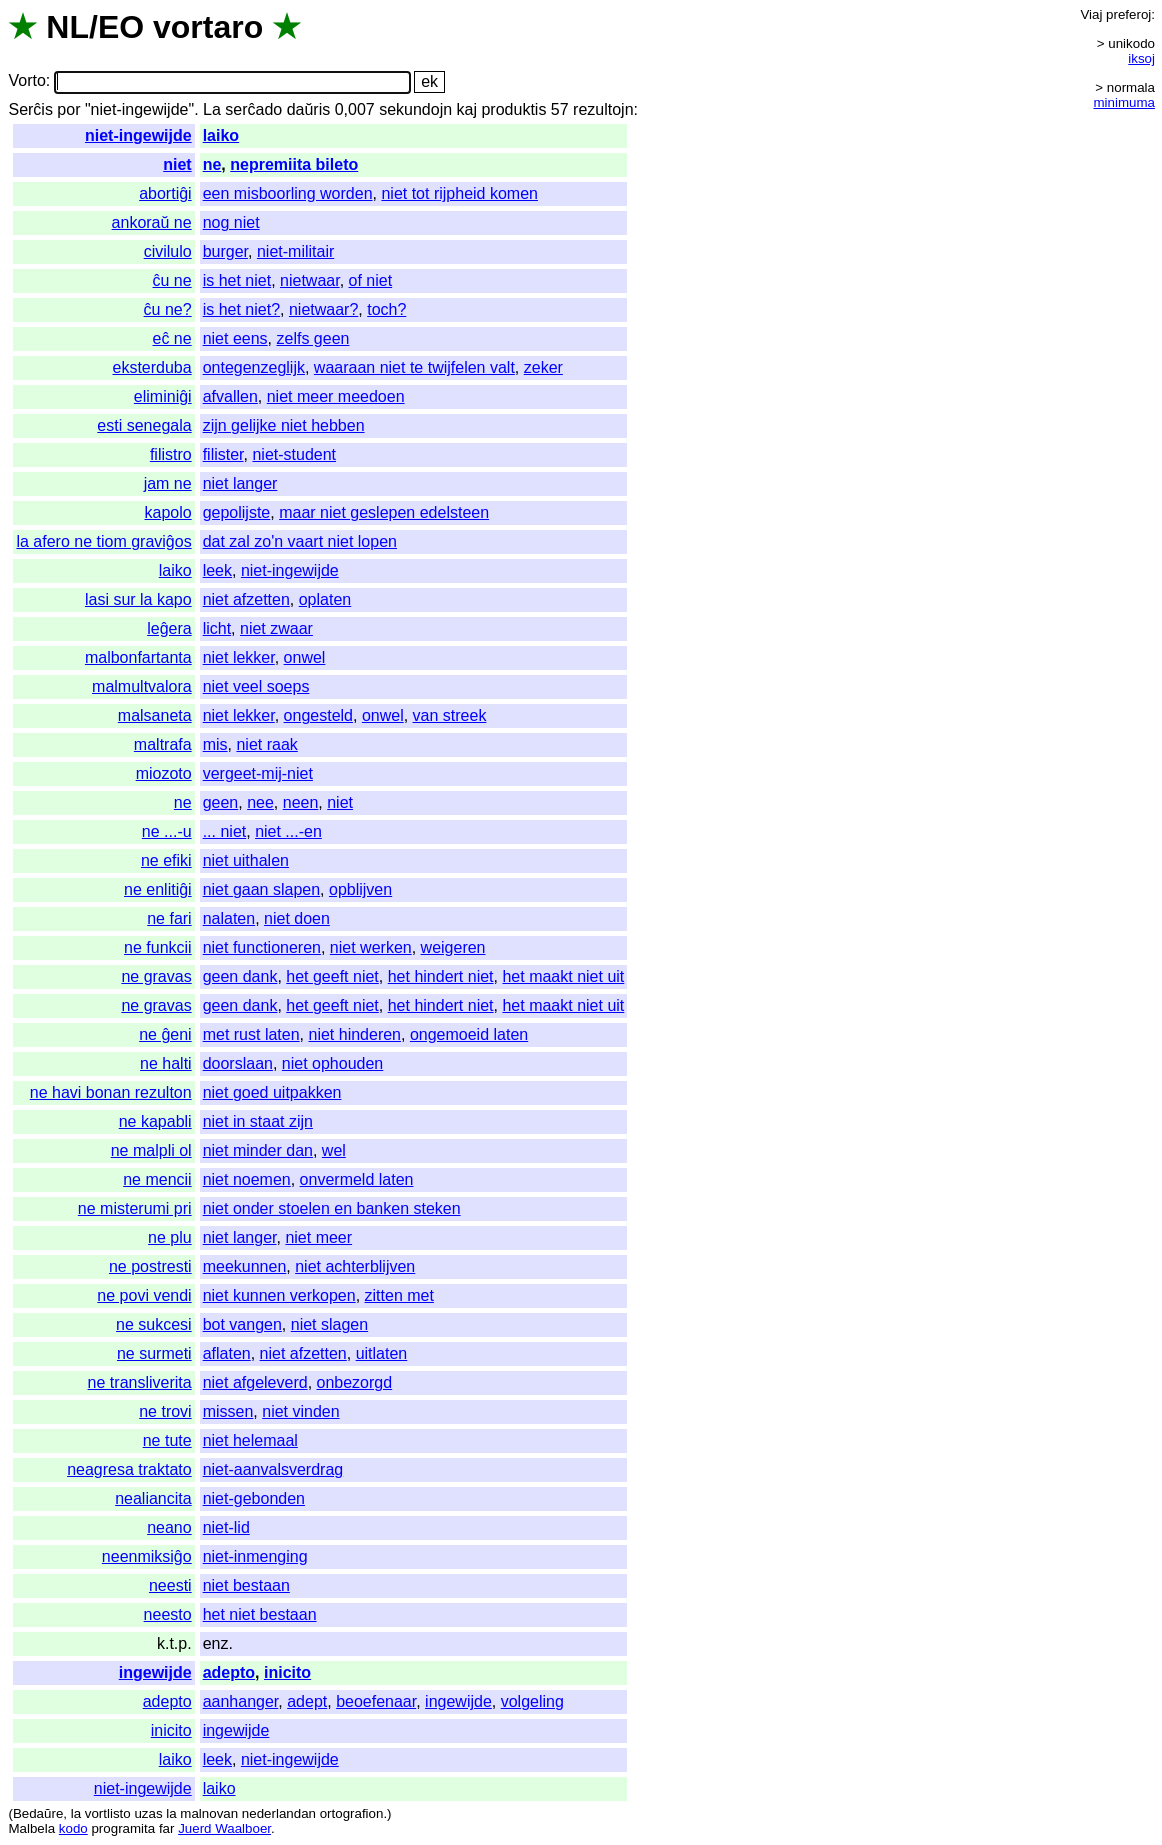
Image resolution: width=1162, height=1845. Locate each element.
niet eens (235, 338)
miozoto (164, 773)
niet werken (371, 947)
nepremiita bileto (294, 164)
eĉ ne (172, 338)
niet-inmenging (255, 1556)
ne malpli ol (151, 1150)
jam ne (168, 483)
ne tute (167, 1440)
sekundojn (415, 109)
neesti (170, 1585)
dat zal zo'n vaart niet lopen (300, 541)
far (167, 1828)
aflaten (227, 1353)
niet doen (297, 918)
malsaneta (155, 715)
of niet (371, 280)
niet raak (266, 744)
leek (217, 570)
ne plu (170, 1237)
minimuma (1124, 102)
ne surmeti (154, 1353)
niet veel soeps (256, 686)
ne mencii (157, 1179)
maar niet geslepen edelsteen (384, 512)
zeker (543, 367)
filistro (171, 454)
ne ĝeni (165, 1034)
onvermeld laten (357, 1179)
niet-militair (295, 251)
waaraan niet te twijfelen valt (414, 367)
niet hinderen (354, 1034)
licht (217, 628)
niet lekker (239, 657)
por (68, 109)
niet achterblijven (355, 1266)
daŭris (309, 109)
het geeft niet (332, 976)
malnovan (209, 1813)
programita (123, 1828)
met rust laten (251, 1034)
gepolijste (237, 512)
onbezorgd (355, 1382)
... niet (225, 831)
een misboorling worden (288, 193)
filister (223, 454)
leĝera (169, 628)
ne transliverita (140, 1382)
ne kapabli (155, 1121)
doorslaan (238, 1063)
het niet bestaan (260, 1614)
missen (228, 1411)
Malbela (31, 1828)
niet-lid (226, 1527)
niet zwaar (276, 628)
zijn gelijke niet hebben (284, 425)
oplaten (325, 599)
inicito (287, 1672)
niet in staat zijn (258, 1121)
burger (225, 251)
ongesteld (318, 715)
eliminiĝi (163, 396)
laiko (221, 135)
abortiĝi (165, 193)
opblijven (360, 889)
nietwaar (310, 280)
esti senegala (144, 425)
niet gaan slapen (261, 889)
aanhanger (241, 1701)
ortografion (352, 1813)
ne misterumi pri (135, 1208)
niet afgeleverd (255, 1382)
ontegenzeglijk (254, 367)
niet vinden (300, 1411)
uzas (148, 1813)
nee (260, 802)
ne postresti (150, 1266)
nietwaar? (323, 309)
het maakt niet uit (563, 976)
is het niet (237, 280)
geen (221, 802)
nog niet (231, 222)
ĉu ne (172, 280)
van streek (450, 715)
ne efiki (166, 860)
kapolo (168, 512)
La (212, 109)
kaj (467, 109)
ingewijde (155, 1672)
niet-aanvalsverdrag (273, 1469)
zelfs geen (312, 338)
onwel (305, 657)
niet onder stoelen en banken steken (332, 1208)
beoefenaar (376, 1701)
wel (334, 1150)
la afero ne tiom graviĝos (103, 541)
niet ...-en (288, 831)
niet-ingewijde (138, 135)
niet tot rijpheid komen (459, 193)
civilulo (168, 251)
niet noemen (247, 1179)
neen (301, 802)
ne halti (166, 1063)
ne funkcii (158, 947)
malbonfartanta (138, 657)
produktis (513, 109)
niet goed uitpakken (272, 1092)
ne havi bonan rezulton (111, 1092)
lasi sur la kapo (138, 599)
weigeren (453, 947)
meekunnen (245, 1266)
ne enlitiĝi (158, 889)
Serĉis (30, 109)
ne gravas (156, 976)
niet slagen (329, 1324)
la (76, 1813)
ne (212, 164)
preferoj (1128, 14)
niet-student (294, 454)
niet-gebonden (254, 1498)
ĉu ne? (168, 309)
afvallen (230, 396)
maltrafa (163, 744)
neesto (168, 1614)
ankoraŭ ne (152, 222)
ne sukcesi (154, 1324)
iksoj (1141, 58)
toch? (386, 309)
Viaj (1091, 14)
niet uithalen (246, 860)
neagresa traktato (129, 1469)
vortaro (208, 27)
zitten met (399, 1295)
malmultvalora (142, 686)
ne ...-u (167, 831)
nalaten (229, 918)
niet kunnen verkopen (279, 1295)
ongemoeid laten (469, 1034)
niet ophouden (332, 1063)
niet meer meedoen (336, 396)
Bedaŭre (38, 1813)
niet (177, 164)
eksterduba (151, 367)
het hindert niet (441, 976)
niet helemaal (250, 1440)
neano (169, 1527)
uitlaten (382, 1353)
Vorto (26, 81)
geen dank (240, 976)
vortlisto (108, 1813)
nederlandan (279, 1813)
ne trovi (165, 1411)
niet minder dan (258, 1150)
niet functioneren (262, 947)
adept (307, 1701)
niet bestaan (246, 1585)
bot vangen (242, 1324)
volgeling (532, 1701)
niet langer (240, 483)
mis (215, 744)
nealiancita (153, 1498)
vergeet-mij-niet (258, 773)
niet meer (318, 1237)
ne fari (169, 918)
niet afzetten (246, 599)
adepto (229, 1672)
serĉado (253, 109)
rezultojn (603, 109)
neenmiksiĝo (147, 1556)
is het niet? (241, 309)
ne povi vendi (144, 1295)
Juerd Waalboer (224, 1828)
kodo (73, 1828)
